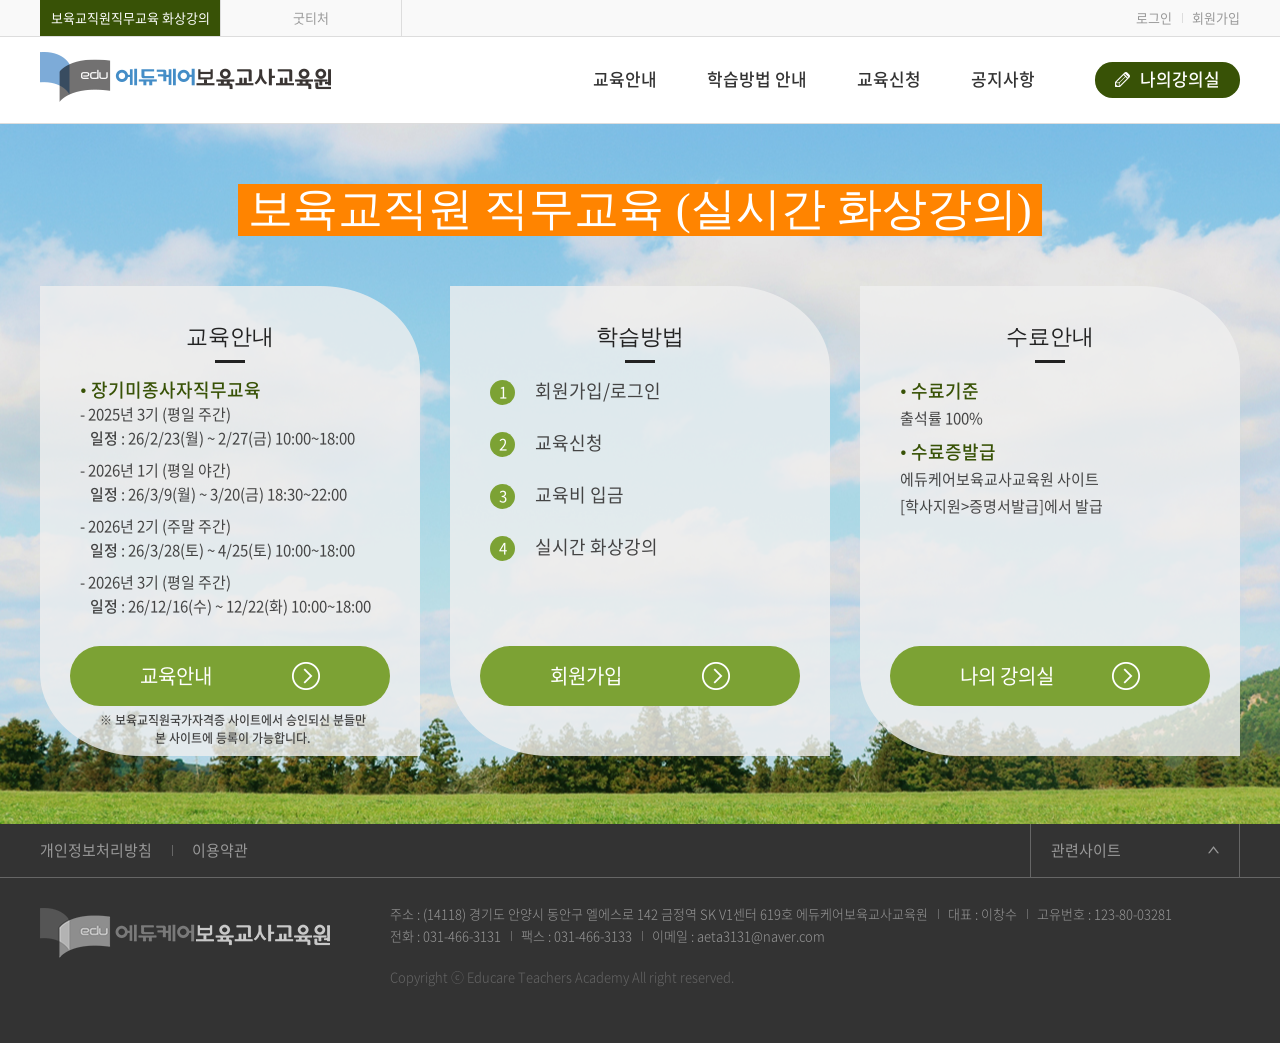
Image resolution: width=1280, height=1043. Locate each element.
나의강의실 (1167, 78)
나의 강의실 (1007, 675)
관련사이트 (1086, 850)
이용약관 (220, 850)
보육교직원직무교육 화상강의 (130, 17)
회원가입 (1216, 17)
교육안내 (625, 78)
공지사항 (1003, 78)
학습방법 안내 (757, 78)
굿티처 (311, 17)
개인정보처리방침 (96, 850)
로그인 (1154, 17)
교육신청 (889, 78)
